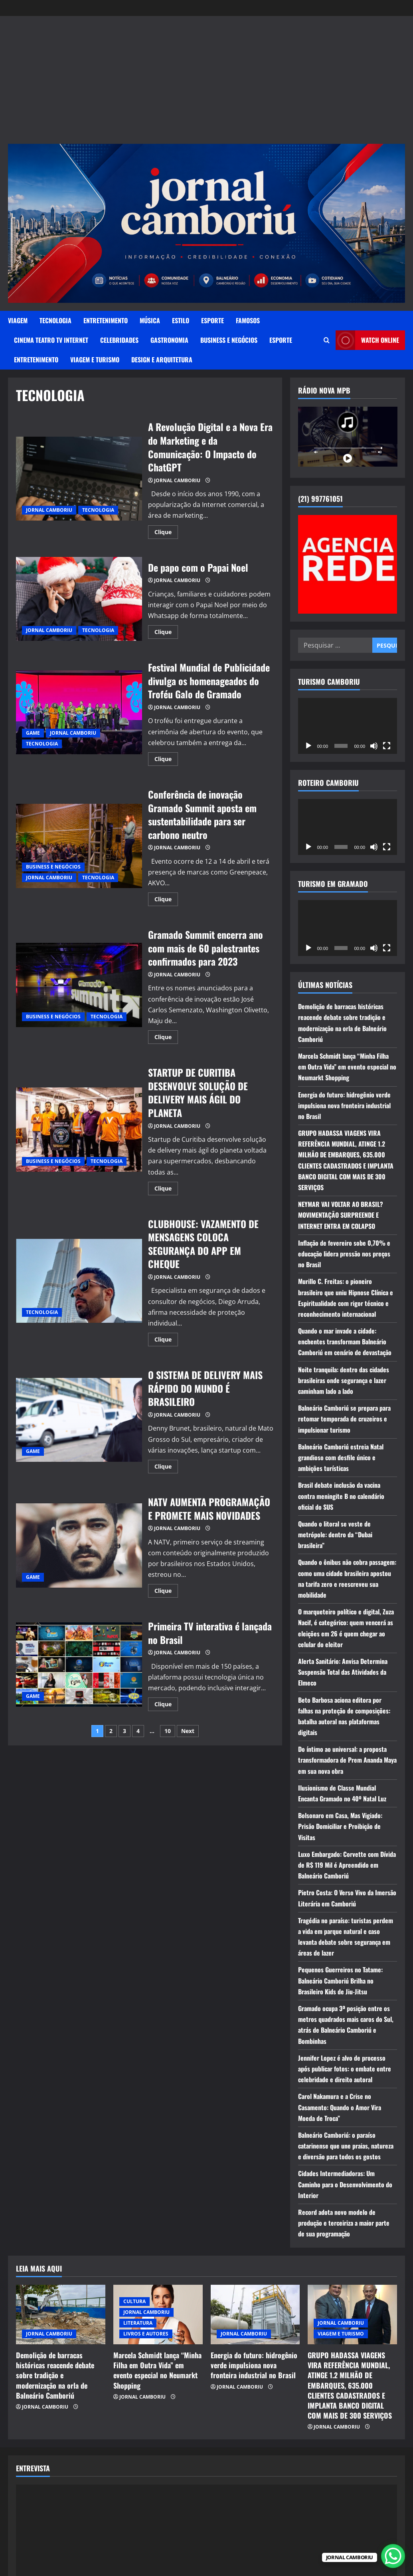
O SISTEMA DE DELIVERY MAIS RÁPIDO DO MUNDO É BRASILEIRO (79, 1420)
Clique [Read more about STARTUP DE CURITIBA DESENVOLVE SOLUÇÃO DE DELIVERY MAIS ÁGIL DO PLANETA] (166, 1189)
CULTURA (134, 2301)
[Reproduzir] (308, 746)
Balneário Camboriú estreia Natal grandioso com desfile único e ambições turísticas (340, 1457)
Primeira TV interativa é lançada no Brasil (79, 1664)
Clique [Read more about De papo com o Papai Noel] (166, 633)
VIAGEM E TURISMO (94, 359)
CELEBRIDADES (119, 340)
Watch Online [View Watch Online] (367, 340)
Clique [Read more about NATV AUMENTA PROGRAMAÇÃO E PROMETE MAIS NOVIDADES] (166, 1592)
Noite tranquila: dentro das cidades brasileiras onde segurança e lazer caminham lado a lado (343, 1380)
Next (187, 1731)
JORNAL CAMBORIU (49, 510)
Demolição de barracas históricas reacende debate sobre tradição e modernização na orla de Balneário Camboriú (55, 2375)
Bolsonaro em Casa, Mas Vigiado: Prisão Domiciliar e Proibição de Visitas (340, 1826)
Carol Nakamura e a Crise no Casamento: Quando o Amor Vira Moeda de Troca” (339, 2107)
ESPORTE (212, 320)
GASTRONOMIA (169, 340)
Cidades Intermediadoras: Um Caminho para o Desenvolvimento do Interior (345, 2184)
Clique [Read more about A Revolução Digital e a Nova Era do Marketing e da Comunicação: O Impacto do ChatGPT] (166, 533)
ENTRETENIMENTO (105, 320)
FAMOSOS (248, 320)
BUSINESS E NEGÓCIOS (228, 340)
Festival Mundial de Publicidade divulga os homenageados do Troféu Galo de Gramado (79, 712)
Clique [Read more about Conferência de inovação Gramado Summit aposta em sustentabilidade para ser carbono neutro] (166, 900)
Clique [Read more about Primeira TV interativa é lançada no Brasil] (166, 1705)
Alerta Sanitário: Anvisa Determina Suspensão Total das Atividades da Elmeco (342, 1672)
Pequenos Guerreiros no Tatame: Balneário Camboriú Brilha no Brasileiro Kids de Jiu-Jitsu (340, 1980)
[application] (347, 726)
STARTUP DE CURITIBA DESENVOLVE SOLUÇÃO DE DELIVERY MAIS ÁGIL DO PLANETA (79, 1129)
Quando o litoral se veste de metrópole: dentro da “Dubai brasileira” (335, 1534)
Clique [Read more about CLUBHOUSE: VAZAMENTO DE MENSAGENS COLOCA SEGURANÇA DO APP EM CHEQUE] (166, 1340)
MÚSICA (150, 320)
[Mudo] (374, 746)
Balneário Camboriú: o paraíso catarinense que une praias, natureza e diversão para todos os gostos (345, 2145)
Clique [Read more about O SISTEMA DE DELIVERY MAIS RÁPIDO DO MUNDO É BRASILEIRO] (166, 1467)
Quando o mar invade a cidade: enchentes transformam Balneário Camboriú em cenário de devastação (344, 1341)
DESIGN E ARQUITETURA (161, 359)
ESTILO (180, 320)
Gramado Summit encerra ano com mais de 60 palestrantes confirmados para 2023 (79, 985)
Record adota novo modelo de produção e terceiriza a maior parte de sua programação (343, 2222)
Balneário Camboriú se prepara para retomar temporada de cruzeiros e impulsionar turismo (344, 1418)
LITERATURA (137, 2323)
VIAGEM (18, 320)
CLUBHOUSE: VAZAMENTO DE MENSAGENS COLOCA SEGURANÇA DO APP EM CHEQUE (79, 1281)
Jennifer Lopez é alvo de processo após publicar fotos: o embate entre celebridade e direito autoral (344, 2068)
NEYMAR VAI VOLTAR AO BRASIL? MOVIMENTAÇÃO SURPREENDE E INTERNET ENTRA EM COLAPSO (340, 1214)
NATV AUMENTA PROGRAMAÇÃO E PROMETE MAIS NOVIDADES (79, 1545)
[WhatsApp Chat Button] (393, 2556)
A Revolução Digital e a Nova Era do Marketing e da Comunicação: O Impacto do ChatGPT (79, 479)
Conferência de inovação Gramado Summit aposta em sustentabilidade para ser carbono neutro (79, 846)
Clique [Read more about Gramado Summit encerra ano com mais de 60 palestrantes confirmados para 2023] (166, 1038)
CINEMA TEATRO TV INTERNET (51, 340)
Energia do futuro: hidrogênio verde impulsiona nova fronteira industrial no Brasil (344, 1105)
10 (167, 1731)
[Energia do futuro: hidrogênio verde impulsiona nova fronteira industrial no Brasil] (255, 2314)
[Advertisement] (207, 84)
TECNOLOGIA (55, 320)
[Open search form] (327, 340)
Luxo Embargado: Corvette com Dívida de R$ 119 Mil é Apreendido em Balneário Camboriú (347, 1864)
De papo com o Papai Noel (79, 599)
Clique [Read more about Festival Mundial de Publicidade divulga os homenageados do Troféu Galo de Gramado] (166, 760)
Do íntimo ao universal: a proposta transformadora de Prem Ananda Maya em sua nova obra (347, 1759)
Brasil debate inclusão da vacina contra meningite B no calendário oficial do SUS (341, 1495)
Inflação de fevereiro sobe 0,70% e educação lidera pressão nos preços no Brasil (344, 1253)
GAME (33, 732)
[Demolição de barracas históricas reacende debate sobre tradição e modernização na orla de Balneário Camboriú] (60, 2314)
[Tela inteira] (387, 746)
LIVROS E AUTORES (145, 2333)
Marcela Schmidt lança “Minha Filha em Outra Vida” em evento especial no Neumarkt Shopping (347, 1066)
